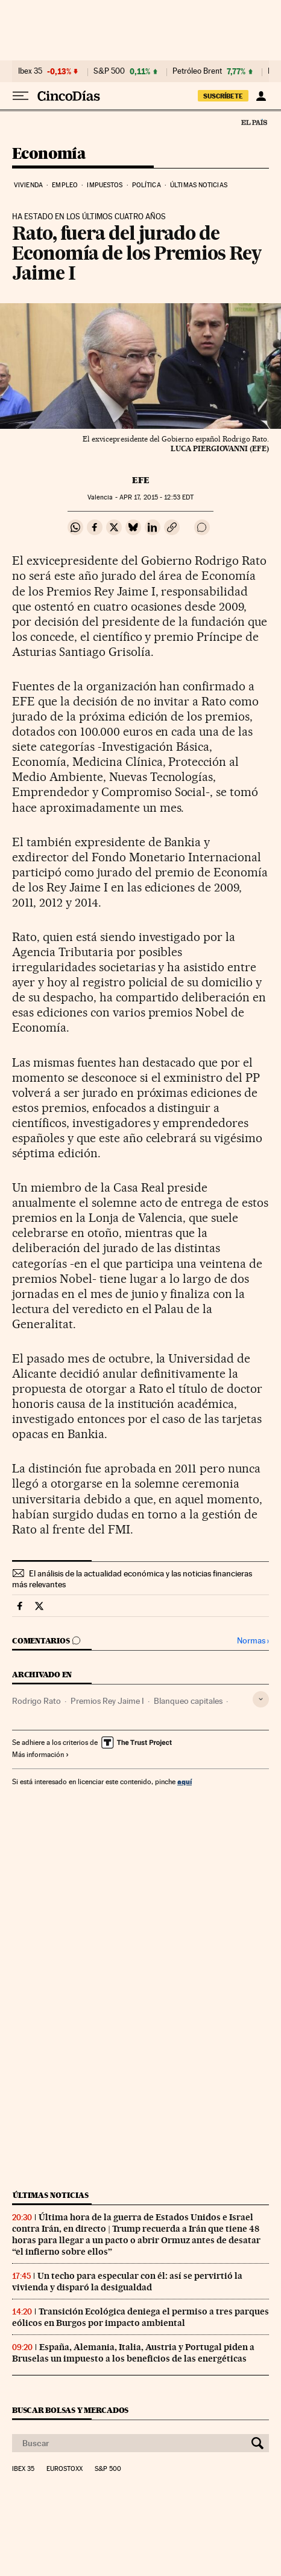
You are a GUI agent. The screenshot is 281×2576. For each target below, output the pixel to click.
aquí (184, 1781)
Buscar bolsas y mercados (70, 2410)
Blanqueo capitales (188, 1701)
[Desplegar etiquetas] (261, 1699)
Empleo (65, 185)
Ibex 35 (30, 71)
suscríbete (223, 96)
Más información (40, 1754)
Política (146, 185)
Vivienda (28, 185)
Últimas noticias (198, 185)
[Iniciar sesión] (261, 96)
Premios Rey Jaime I (107, 1701)
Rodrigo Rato (36, 1701)
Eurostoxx (64, 2469)
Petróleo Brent (197, 71)
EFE (141, 480)
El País (254, 122)
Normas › (253, 1640)
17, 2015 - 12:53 (156, 497)
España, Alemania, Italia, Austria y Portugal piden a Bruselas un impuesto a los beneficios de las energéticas (133, 2353)
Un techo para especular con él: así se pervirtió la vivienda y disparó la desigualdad (127, 2281)
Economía (49, 154)
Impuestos (104, 185)
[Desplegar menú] (20, 96)
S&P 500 (109, 71)
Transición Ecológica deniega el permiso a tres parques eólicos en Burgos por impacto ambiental (140, 2317)
